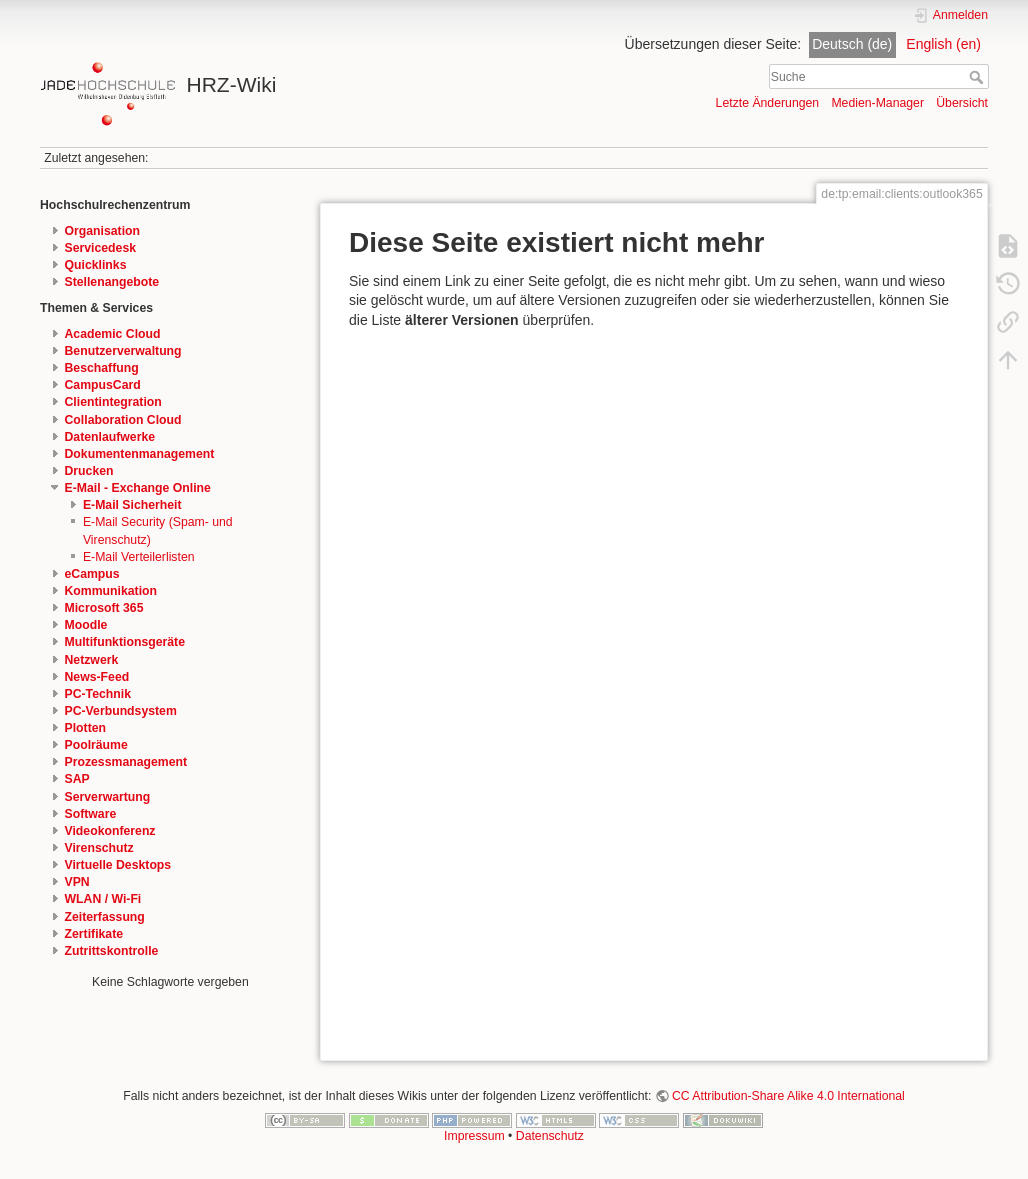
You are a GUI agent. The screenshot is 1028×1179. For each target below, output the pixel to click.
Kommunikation (111, 591)
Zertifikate (94, 934)
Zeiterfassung (105, 917)
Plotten (86, 728)
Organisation (103, 231)
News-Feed (97, 677)
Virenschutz (99, 848)
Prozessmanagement (126, 762)
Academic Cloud (113, 334)
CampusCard (103, 385)
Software (91, 814)
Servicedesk (101, 248)
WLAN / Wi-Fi (103, 899)
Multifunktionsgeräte (125, 642)
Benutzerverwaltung (123, 351)
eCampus (92, 574)
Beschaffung (102, 368)
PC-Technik (98, 694)
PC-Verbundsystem (121, 711)
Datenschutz (550, 1136)
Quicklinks (96, 265)
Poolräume (96, 745)
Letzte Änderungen (768, 103)
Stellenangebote (112, 282)
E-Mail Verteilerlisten (139, 557)
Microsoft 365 (104, 608)
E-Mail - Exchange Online (138, 488)
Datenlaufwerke (110, 437)
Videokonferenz (110, 831)
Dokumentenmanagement (140, 454)
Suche (978, 77)
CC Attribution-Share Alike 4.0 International (788, 1096)
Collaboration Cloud (123, 420)
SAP (77, 779)
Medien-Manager (877, 103)
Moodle (86, 625)
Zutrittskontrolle (112, 951)
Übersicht (962, 103)
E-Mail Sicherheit (132, 505)
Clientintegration (113, 402)
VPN (77, 882)
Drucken (89, 471)
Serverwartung (108, 797)
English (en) (943, 44)
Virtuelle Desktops (118, 865)
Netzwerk (92, 660)
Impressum (474, 1136)
